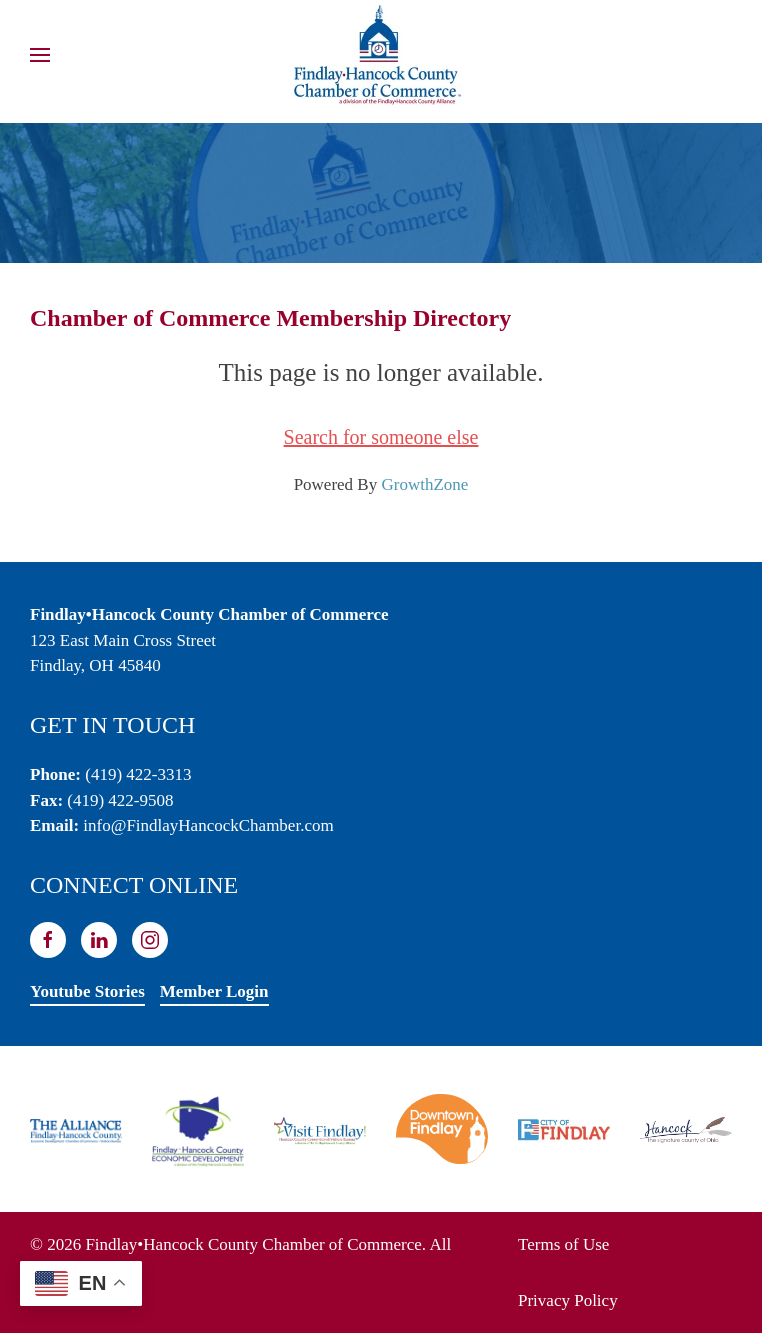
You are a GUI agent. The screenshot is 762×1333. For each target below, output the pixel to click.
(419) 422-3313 (138, 774)
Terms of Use (563, 1244)
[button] (40, 55)
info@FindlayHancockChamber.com (208, 825)
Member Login (214, 991)
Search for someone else (381, 437)
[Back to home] (381, 55)
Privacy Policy (568, 1300)
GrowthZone (424, 484)
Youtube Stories (87, 991)
